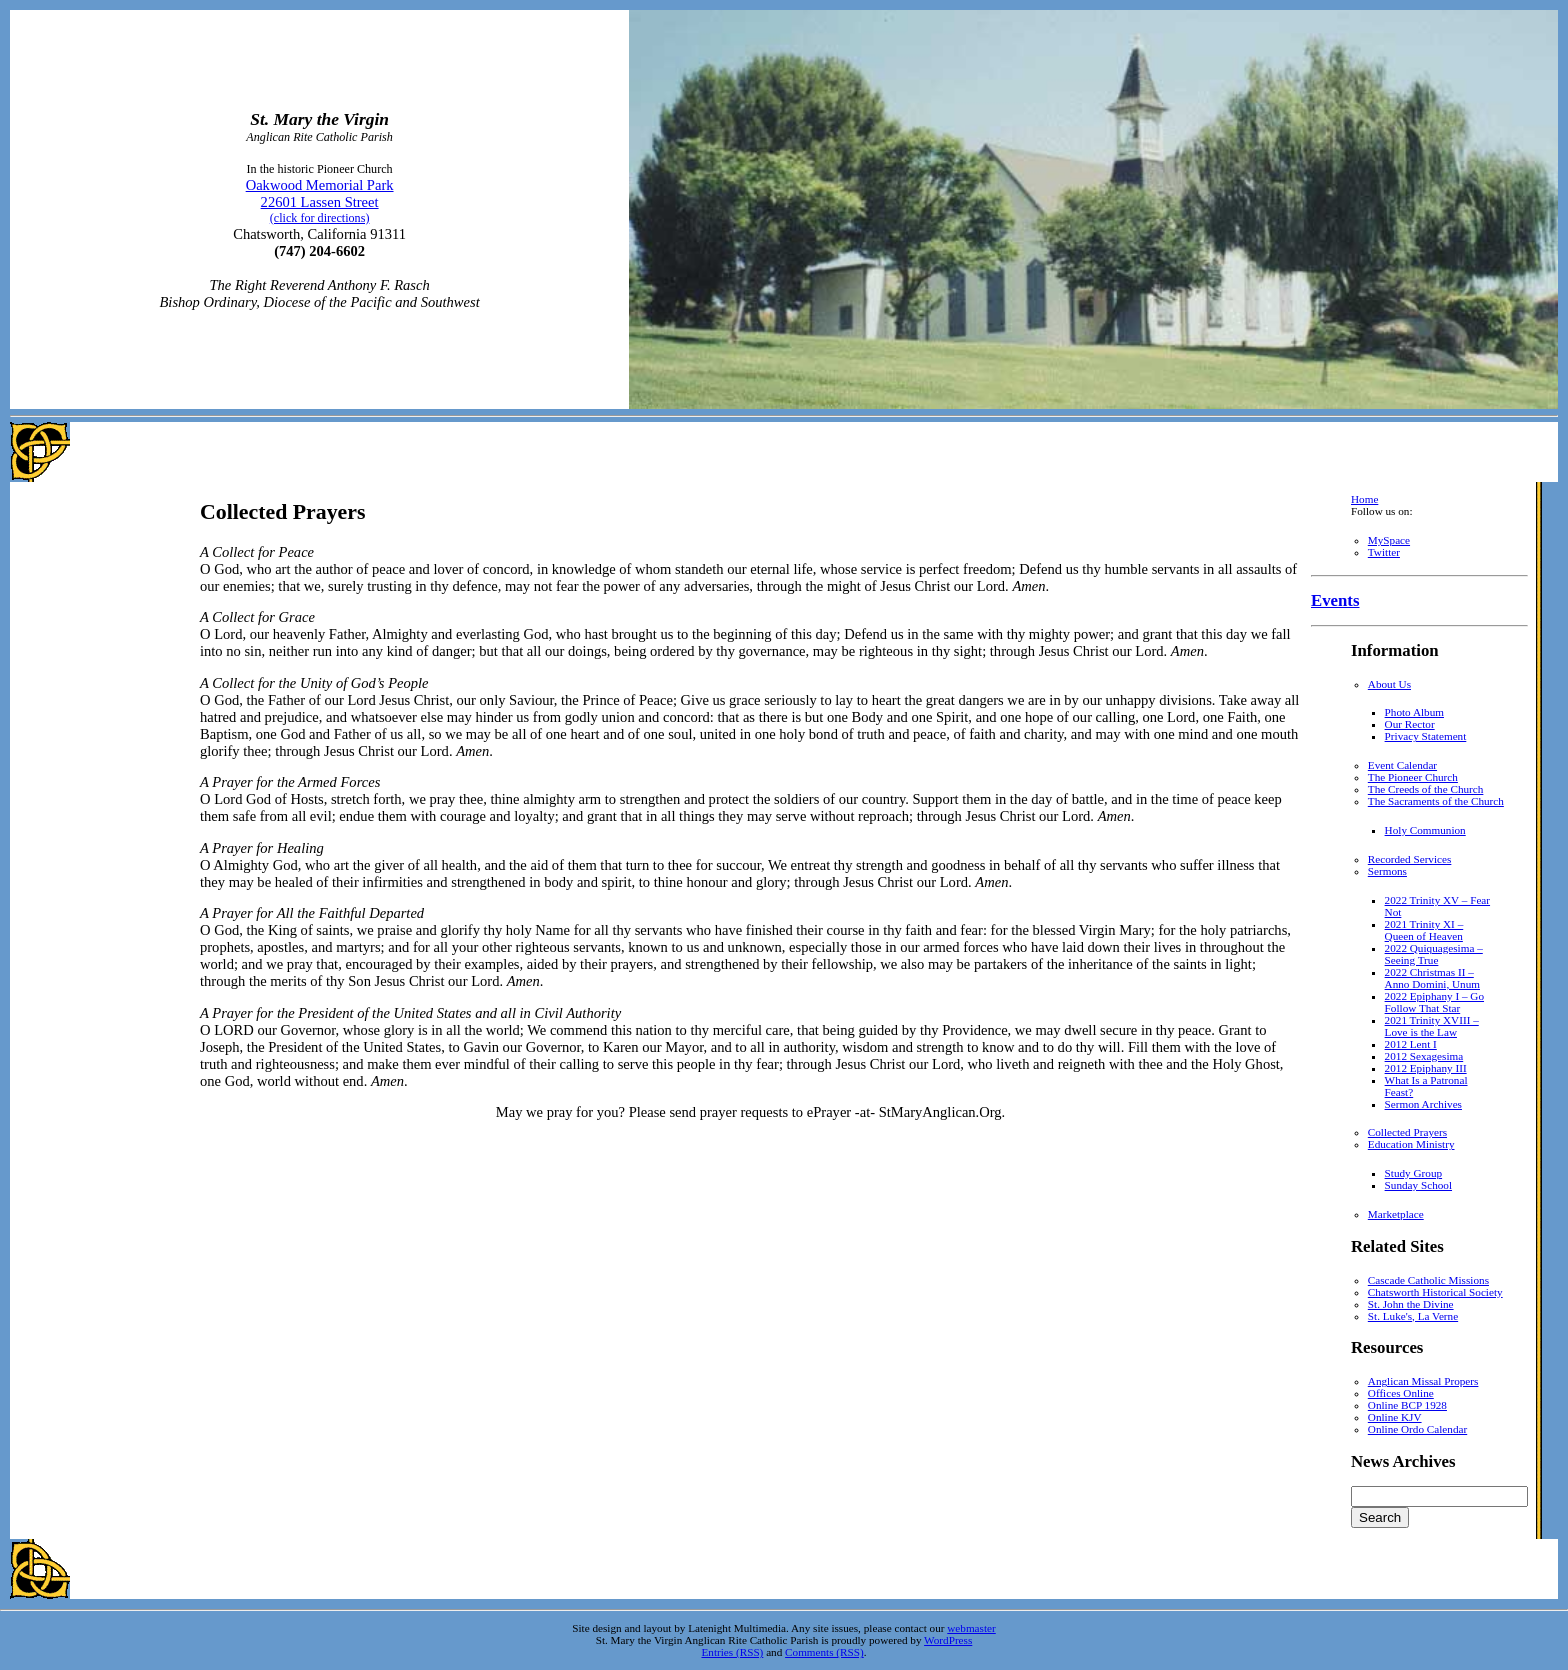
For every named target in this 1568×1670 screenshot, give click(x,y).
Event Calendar (1402, 765)
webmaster (971, 1628)
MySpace (1389, 540)
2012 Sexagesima (1424, 1056)
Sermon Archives (1423, 1104)
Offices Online (1401, 1393)
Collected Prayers (1407, 1132)
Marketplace (1396, 1214)
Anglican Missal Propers (1423, 1381)
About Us (1389, 684)
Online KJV (1395, 1417)
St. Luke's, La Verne (1413, 1316)
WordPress (948, 1640)
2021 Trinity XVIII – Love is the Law (1432, 1026)
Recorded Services (1410, 859)
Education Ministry (1411, 1144)
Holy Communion (1425, 830)
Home (1364, 499)
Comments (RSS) (824, 1652)
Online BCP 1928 (1407, 1405)
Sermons (1387, 871)
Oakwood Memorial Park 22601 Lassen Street (320, 201)
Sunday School (1418, 1185)
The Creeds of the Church (1426, 789)
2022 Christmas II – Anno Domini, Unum (1432, 978)
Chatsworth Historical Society (1435, 1292)
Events (1335, 600)
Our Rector (1410, 724)
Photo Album (1414, 712)
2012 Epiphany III (1426, 1068)
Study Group (1414, 1173)
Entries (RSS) (732, 1652)
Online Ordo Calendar (1417, 1429)
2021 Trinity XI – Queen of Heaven (1424, 930)
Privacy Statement (1426, 736)
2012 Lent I (1411, 1044)
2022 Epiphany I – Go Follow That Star (1434, 1002)
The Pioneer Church (1413, 777)
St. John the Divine (1411, 1304)
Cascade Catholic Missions (1428, 1280)
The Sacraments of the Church (1436, 801)
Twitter (1384, 552)
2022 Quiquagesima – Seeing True (1434, 954)
